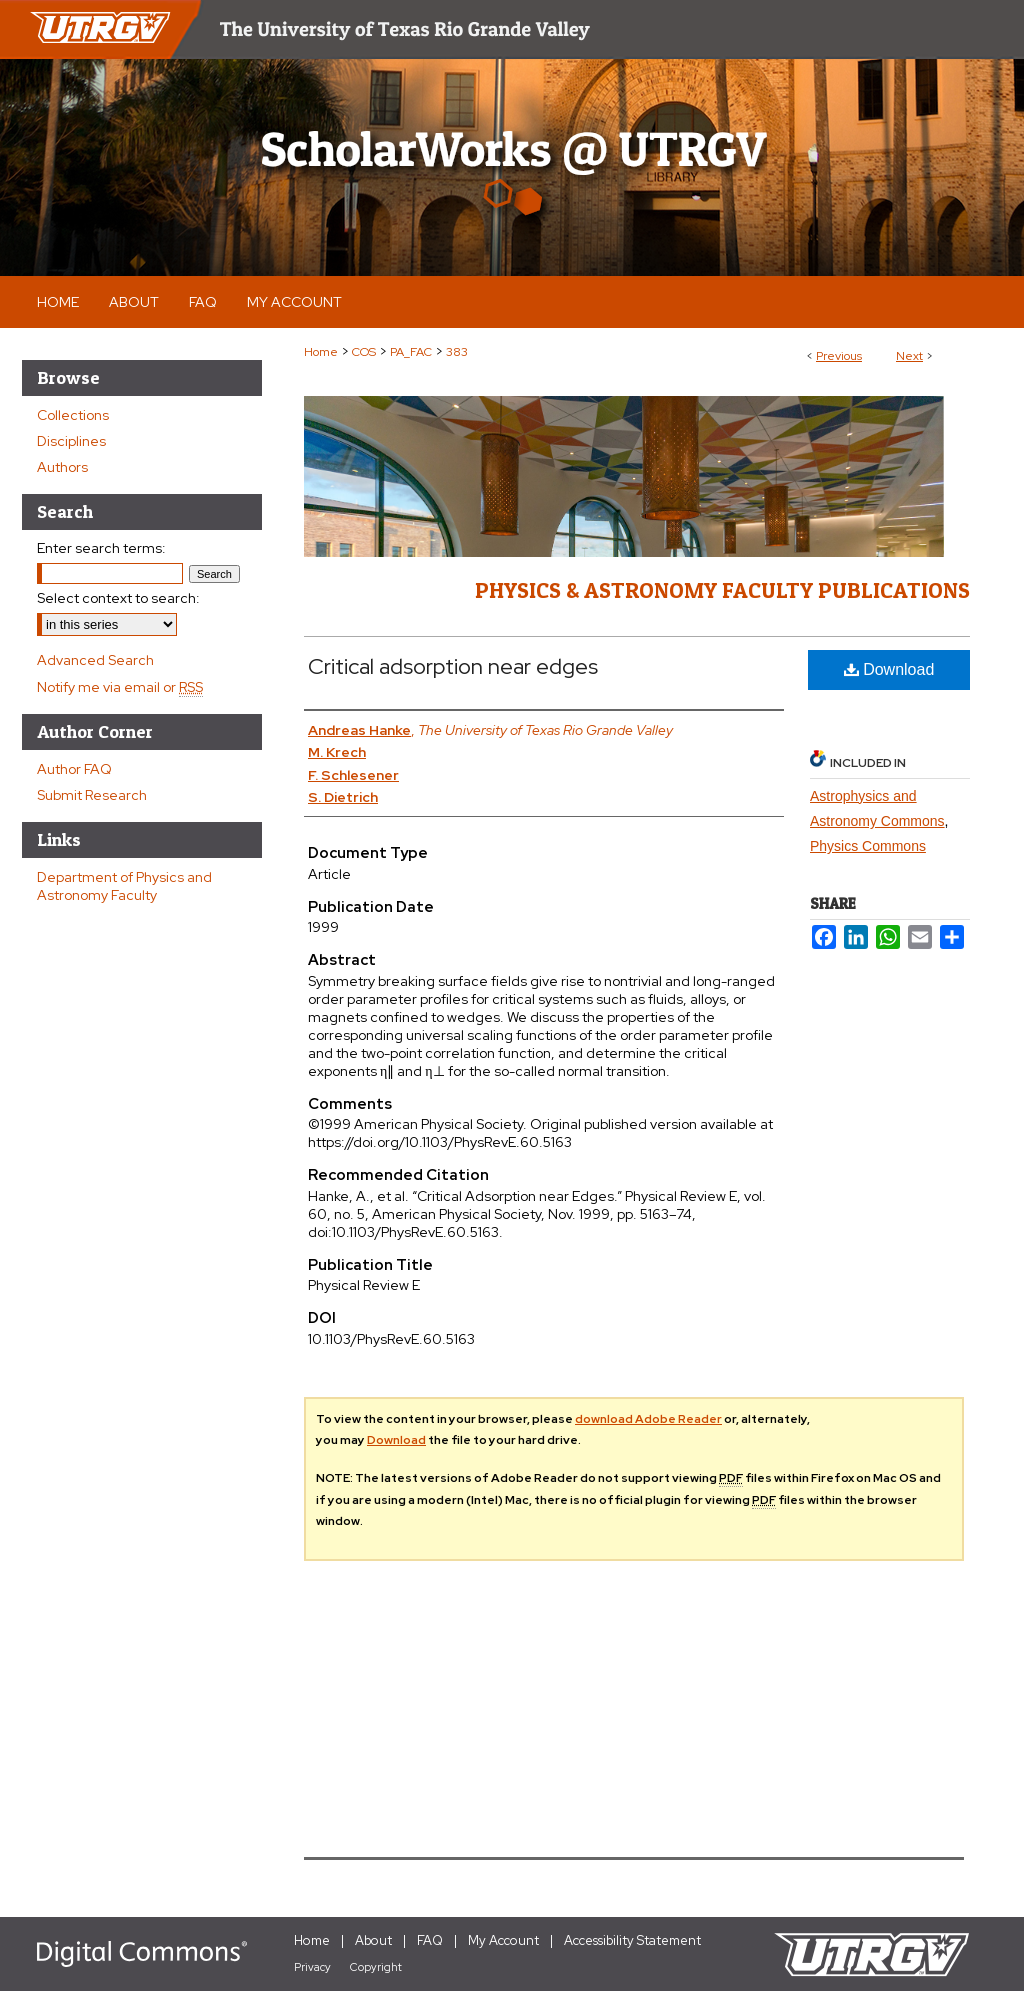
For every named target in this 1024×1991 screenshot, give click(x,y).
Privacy (312, 1967)
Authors (62, 467)
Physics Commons (868, 846)
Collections (73, 415)
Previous (839, 356)
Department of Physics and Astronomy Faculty (124, 886)
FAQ (430, 1940)
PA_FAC (411, 352)
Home (321, 352)
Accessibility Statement (632, 1940)
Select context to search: (118, 598)
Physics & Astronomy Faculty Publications (722, 590)
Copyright (376, 1967)
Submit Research (92, 795)
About (373, 1940)
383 (457, 352)
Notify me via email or (120, 687)
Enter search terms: (101, 548)
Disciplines (71, 441)
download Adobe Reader (648, 1419)
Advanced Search (95, 660)
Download (889, 669)
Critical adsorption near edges (453, 666)
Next (909, 356)
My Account (503, 1940)
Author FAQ (74, 769)
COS (364, 352)
